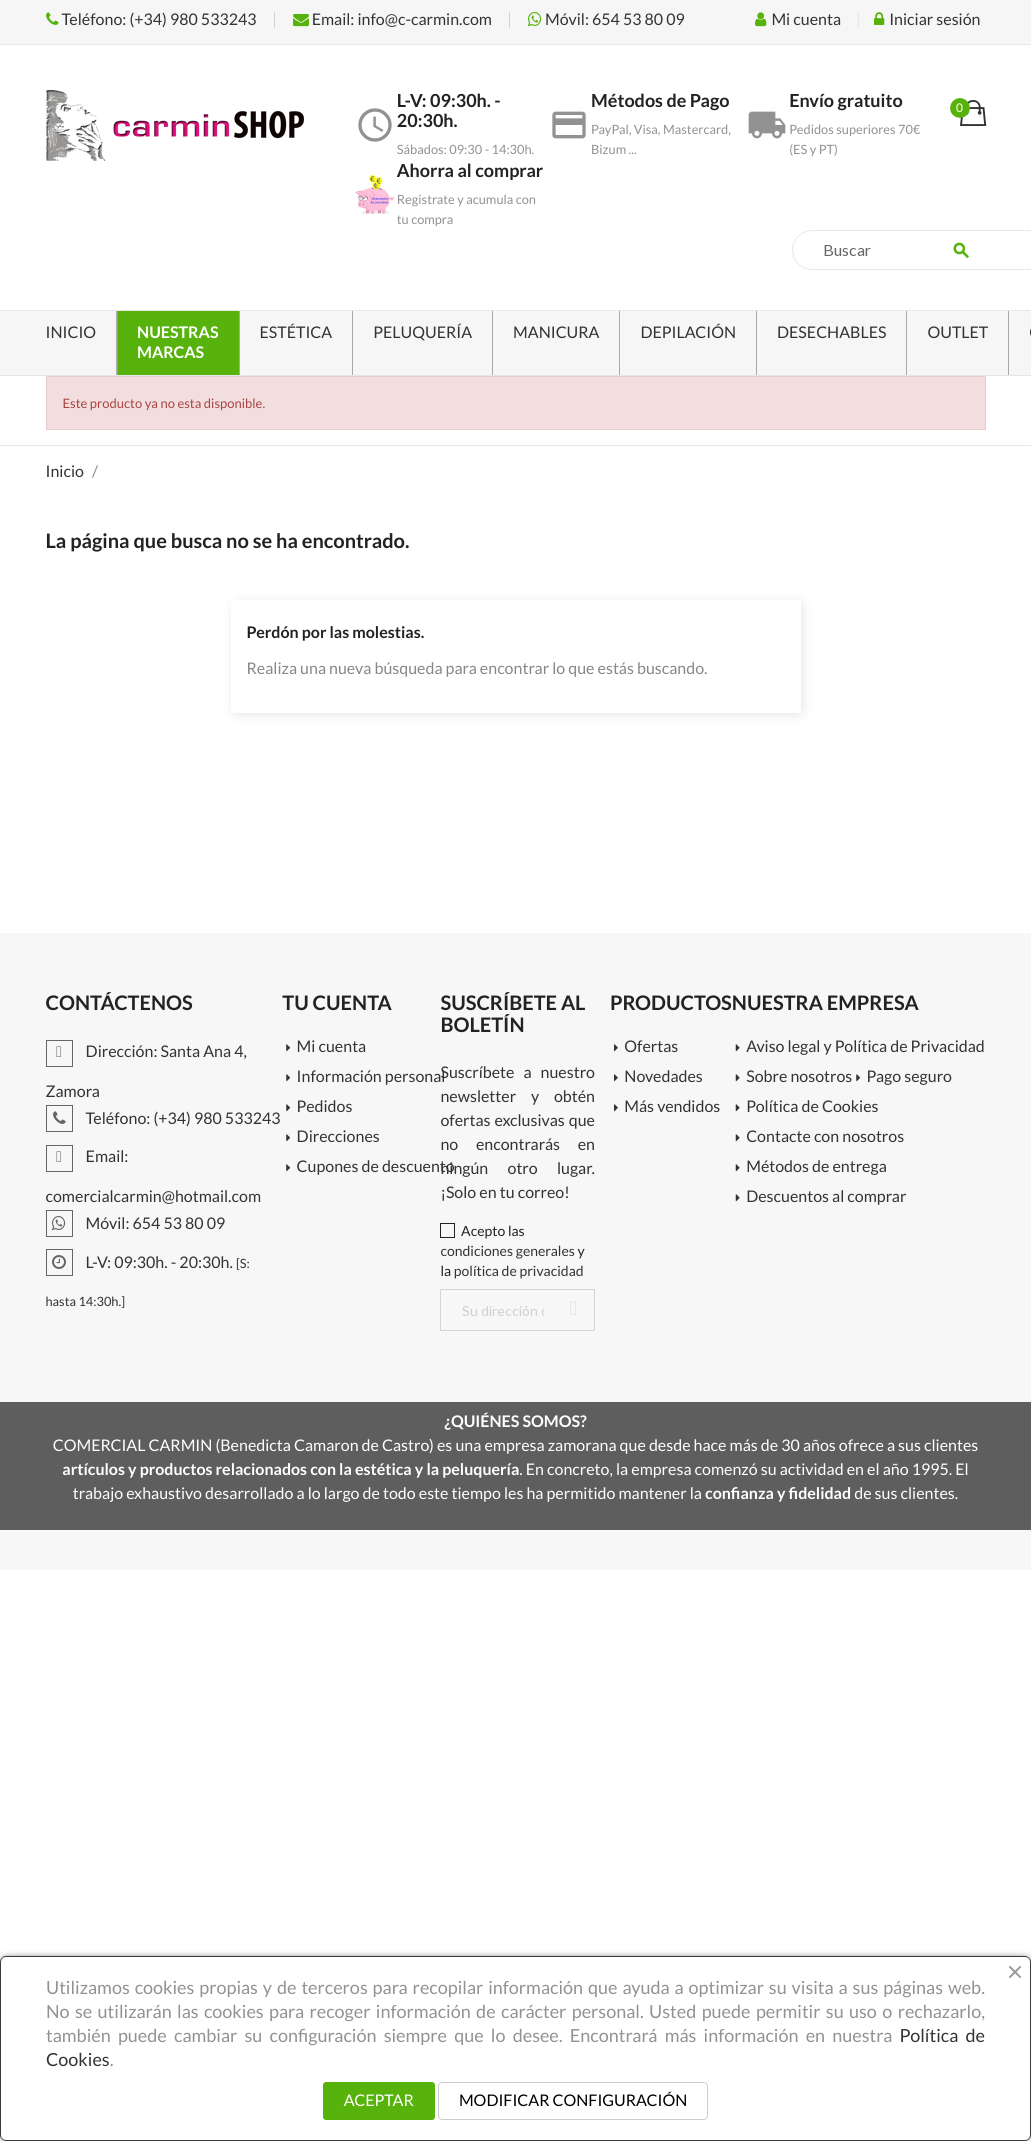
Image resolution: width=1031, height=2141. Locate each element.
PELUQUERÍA (422, 332)
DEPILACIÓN (688, 332)
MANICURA (556, 332)
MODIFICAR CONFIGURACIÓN (573, 2100)
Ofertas (651, 1047)
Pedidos (325, 1107)
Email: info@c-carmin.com (392, 19)
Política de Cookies (812, 1107)
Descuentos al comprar (826, 1197)
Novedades (663, 1077)
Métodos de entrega (816, 1167)
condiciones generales (507, 1250)
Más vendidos (672, 1107)
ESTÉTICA (296, 332)
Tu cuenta (337, 1003)
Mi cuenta (332, 1047)
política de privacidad (519, 1270)
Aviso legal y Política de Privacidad (858, 1047)
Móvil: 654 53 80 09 (606, 19)
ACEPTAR (379, 2100)
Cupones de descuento (369, 1167)
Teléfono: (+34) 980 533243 (151, 19)
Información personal (369, 1077)
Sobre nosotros (799, 1077)
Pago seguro (909, 1077)
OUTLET (957, 332)
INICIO (71, 332)
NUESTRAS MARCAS (177, 342)
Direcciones (338, 1137)
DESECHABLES (831, 332)
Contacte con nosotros (825, 1137)
